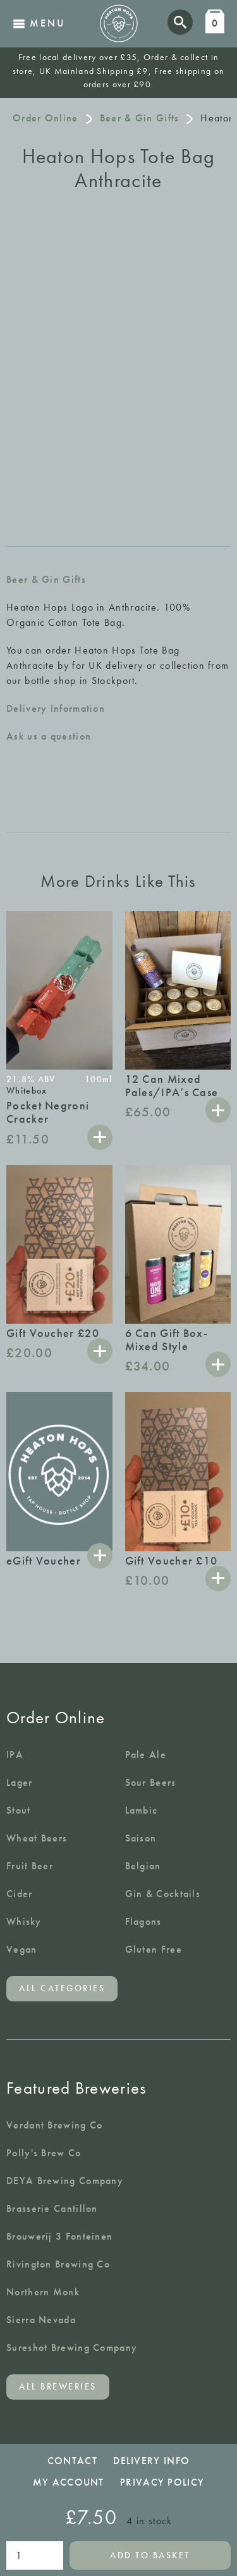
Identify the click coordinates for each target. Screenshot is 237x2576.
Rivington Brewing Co (58, 2264)
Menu (39, 23)
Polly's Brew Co (44, 2152)
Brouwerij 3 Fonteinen (59, 2236)
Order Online (45, 118)
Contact (72, 2460)
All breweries (58, 2386)
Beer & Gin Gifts (139, 118)
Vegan (21, 1949)
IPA (14, 1754)
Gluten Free (153, 1949)
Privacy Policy (162, 2482)
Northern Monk (43, 2291)
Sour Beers (150, 1782)
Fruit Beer (29, 1865)
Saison (141, 1838)
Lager (19, 1782)
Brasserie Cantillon (52, 2208)
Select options (99, 1555)
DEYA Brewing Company (64, 2180)
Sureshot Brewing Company (71, 2347)
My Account (68, 2482)
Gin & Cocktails (163, 1893)
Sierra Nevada (41, 2319)
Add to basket (150, 2555)
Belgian (143, 1865)
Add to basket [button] (99, 1137)
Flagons (143, 1921)
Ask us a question (48, 736)
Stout (18, 1810)
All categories (62, 1988)
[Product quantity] (34, 2555)
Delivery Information (55, 708)
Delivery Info (151, 2460)
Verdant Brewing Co (54, 2125)
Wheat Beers (36, 1838)
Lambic (141, 1810)
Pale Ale (145, 1754)
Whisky (24, 1921)
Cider (19, 1893)
